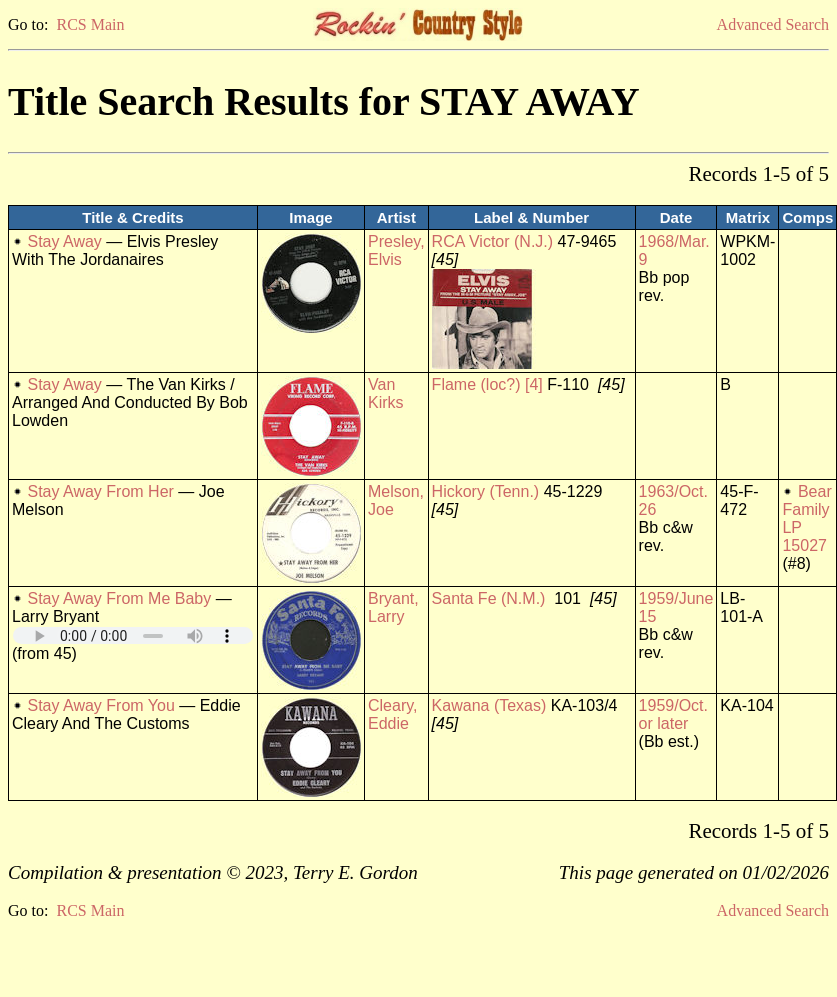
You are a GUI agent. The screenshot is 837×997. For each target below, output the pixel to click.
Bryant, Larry (393, 607)
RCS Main (90, 24)
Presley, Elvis (396, 250)
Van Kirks (386, 393)
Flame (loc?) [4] (487, 384)
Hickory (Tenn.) (486, 491)
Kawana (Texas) (489, 705)
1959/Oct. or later (673, 714)
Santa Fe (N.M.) (489, 598)
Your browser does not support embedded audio (133, 635)
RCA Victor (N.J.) (493, 241)
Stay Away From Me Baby (119, 598)
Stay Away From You (100, 705)
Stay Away (64, 241)
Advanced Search (773, 24)
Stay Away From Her (100, 491)
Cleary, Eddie (393, 714)
